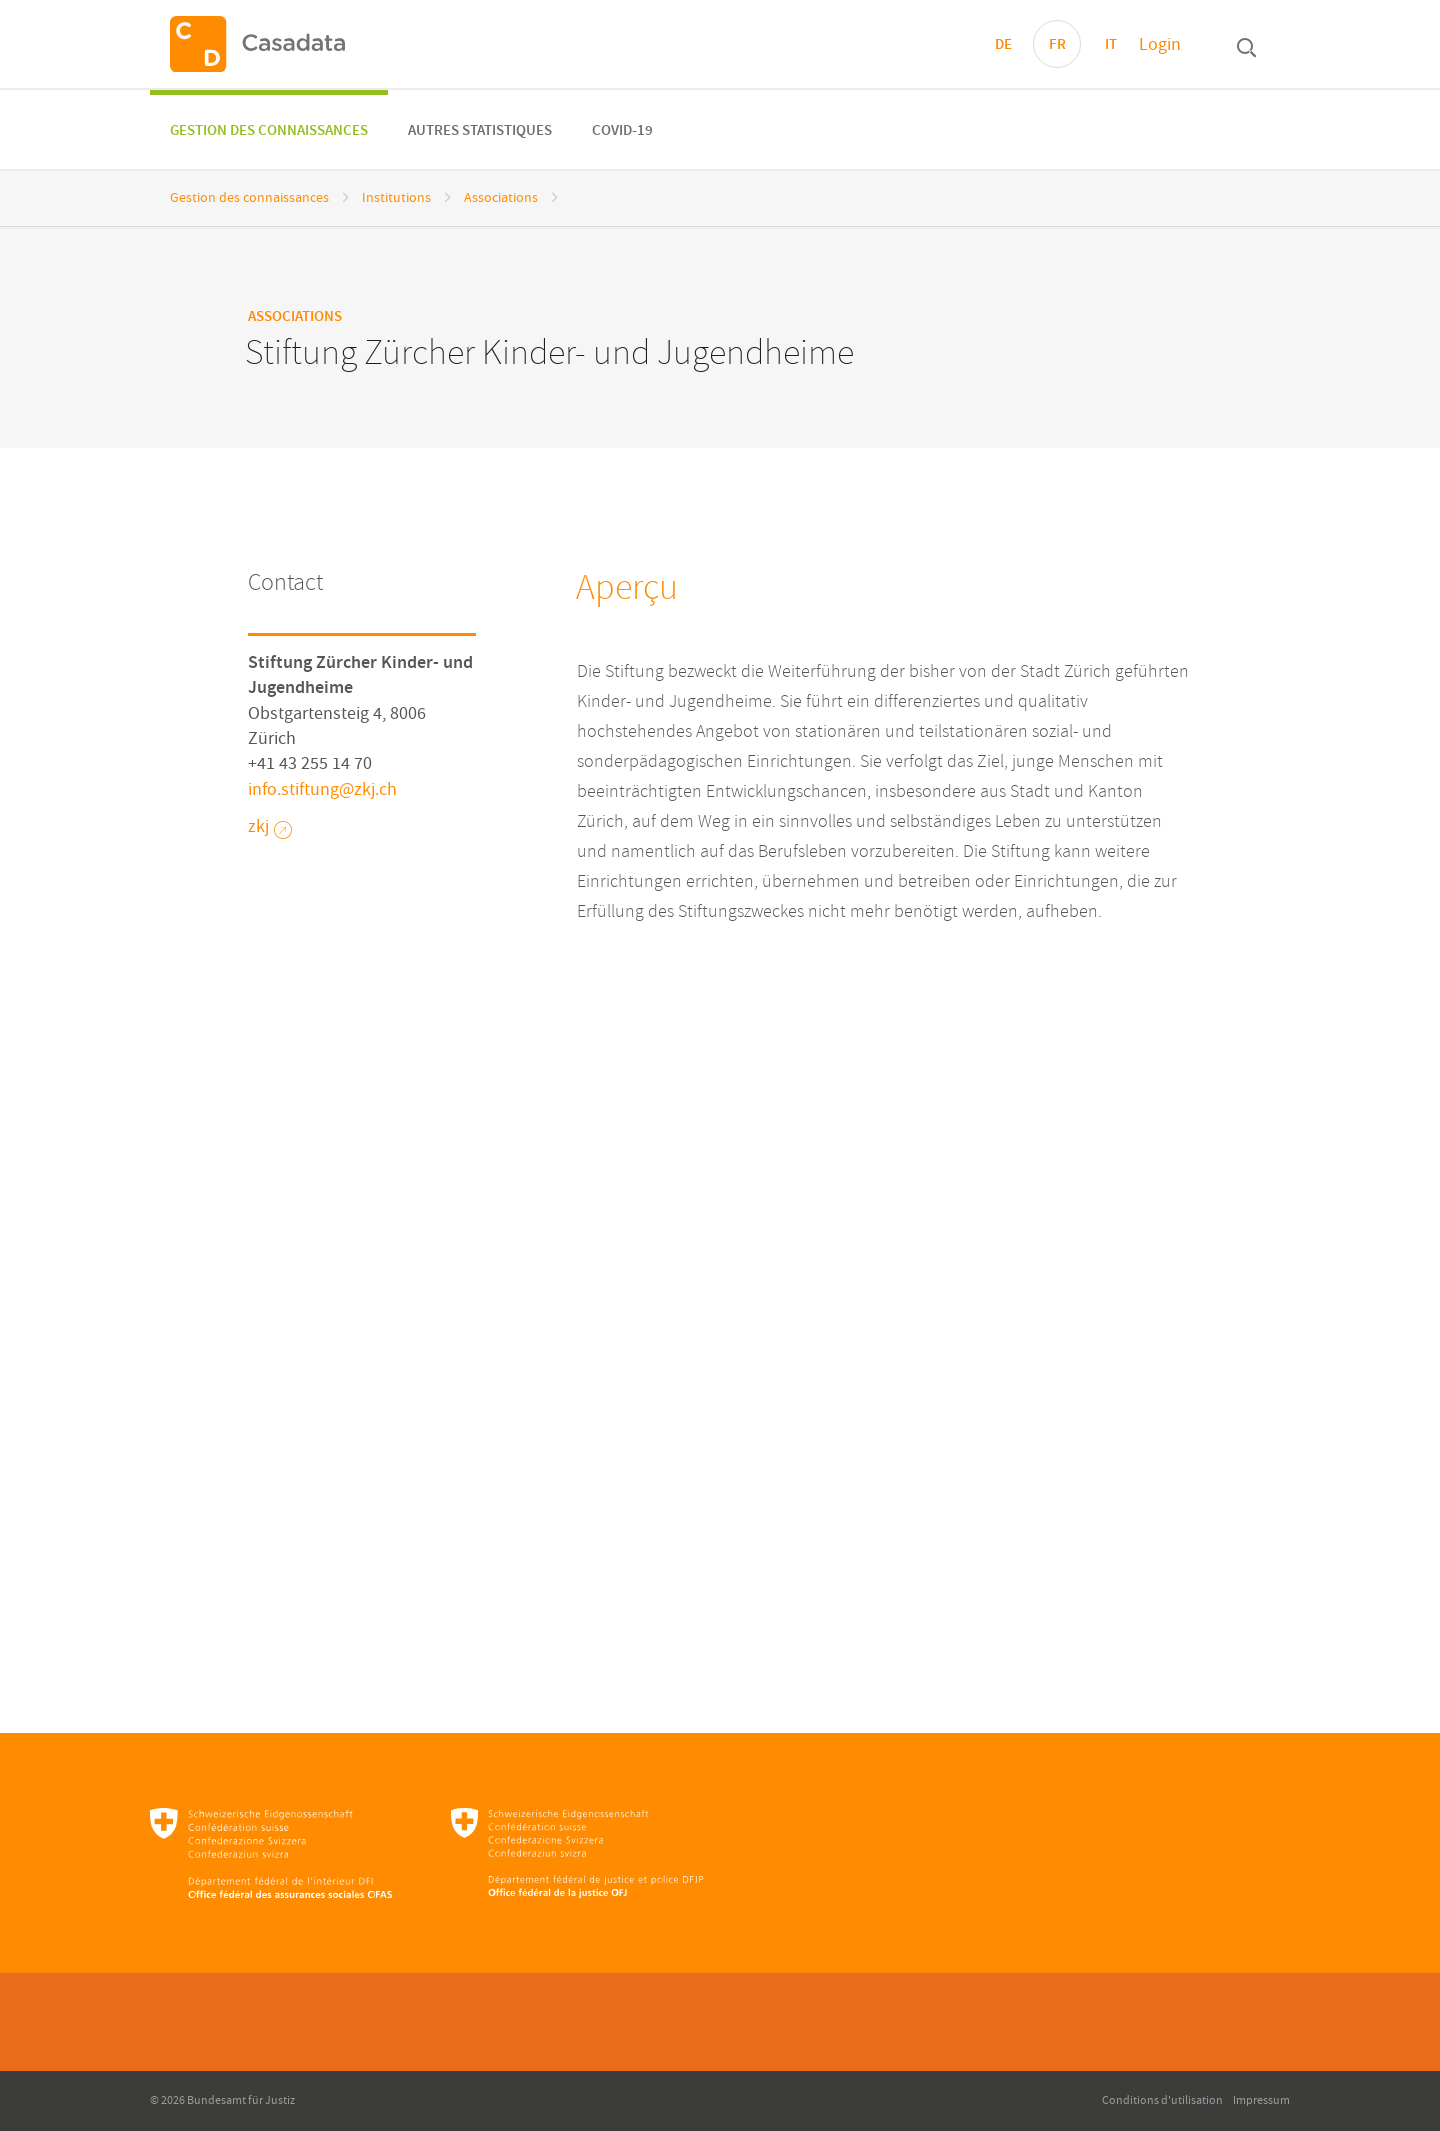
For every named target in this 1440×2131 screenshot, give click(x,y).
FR (1057, 45)
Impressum (1261, 2100)
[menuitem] (269, 129)
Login (1160, 44)
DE (1003, 45)
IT (1111, 45)
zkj (270, 827)
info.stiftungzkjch (322, 789)
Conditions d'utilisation (1162, 2100)
